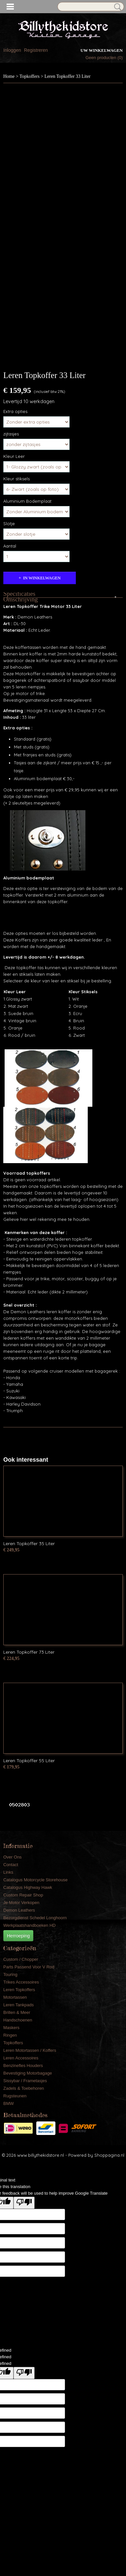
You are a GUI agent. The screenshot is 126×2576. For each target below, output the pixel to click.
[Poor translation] (24, 2203)
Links (8, 1872)
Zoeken (116, 7)
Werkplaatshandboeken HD (29, 1925)
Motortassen (15, 1997)
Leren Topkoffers (19, 1989)
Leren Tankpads (18, 2004)
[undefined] (24, 2373)
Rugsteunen (14, 2095)
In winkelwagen (42, 577)
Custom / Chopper (20, 1959)
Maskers (11, 2027)
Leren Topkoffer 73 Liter (28, 1652)
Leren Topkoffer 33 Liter (68, 76)
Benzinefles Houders (23, 2065)
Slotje (9, 523)
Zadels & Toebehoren (23, 2088)
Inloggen (12, 50)
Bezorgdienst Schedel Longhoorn (35, 1917)
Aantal (9, 546)
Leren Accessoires (20, 2057)
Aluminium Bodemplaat (27, 501)
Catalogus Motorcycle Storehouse (35, 1879)
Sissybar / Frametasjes (25, 2080)
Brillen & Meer (16, 2012)
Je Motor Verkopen (21, 1902)
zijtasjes (11, 433)
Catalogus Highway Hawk (27, 1887)
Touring (10, 1974)
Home (9, 76)
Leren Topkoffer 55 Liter (29, 1761)
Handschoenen (17, 2020)
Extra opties (15, 411)
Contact (10, 1864)
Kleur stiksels (16, 478)
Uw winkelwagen (101, 50)
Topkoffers (29, 76)
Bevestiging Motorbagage (27, 2073)
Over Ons (12, 1857)
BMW (8, 2103)
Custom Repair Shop (23, 1894)
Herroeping (18, 1935)
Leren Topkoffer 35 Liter (29, 1543)
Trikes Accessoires (21, 1982)
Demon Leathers (19, 1910)
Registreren (36, 50)
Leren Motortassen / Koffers (29, 2050)
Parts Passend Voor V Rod (28, 1966)
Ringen (10, 2035)
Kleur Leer (14, 456)
